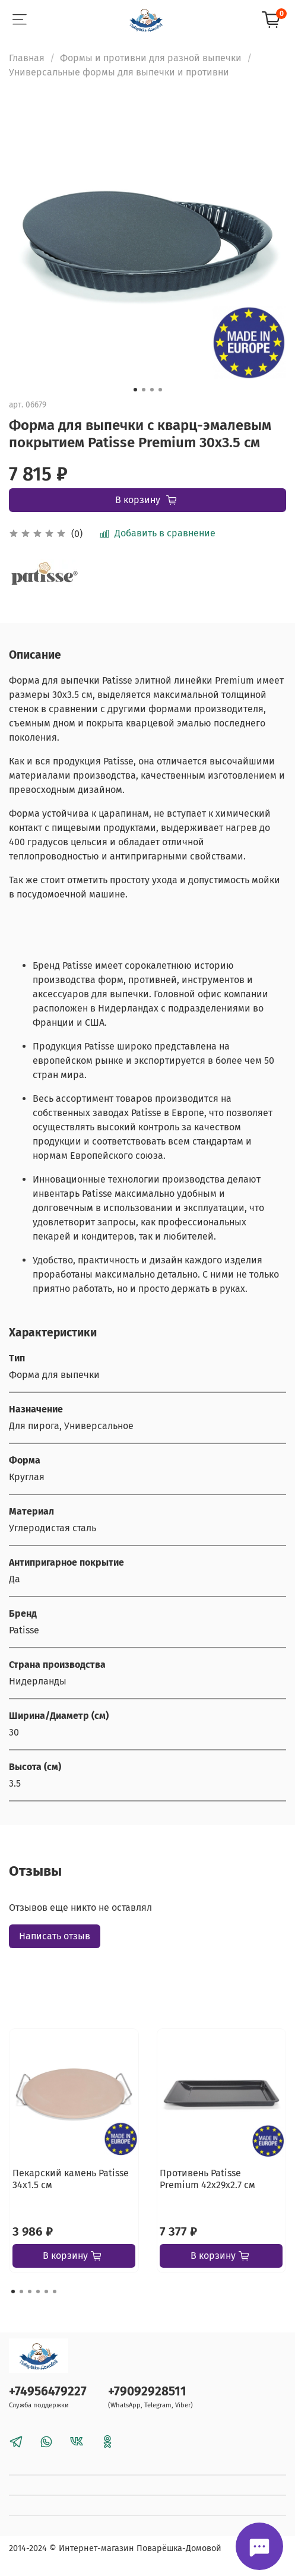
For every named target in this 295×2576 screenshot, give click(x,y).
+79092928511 (147, 2391)
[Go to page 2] (21, 2291)
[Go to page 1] (13, 2291)
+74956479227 (48, 2391)
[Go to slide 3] (152, 389)
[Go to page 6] (54, 2291)
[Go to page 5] (46, 2291)
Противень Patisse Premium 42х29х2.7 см (207, 2179)
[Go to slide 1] (135, 389)
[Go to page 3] (29, 2291)
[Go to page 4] (38, 2291)
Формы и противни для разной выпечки (151, 58)
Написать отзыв (54, 1936)
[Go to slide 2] (143, 389)
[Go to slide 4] (160, 389)
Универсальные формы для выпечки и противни (119, 72)
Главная (27, 58)
